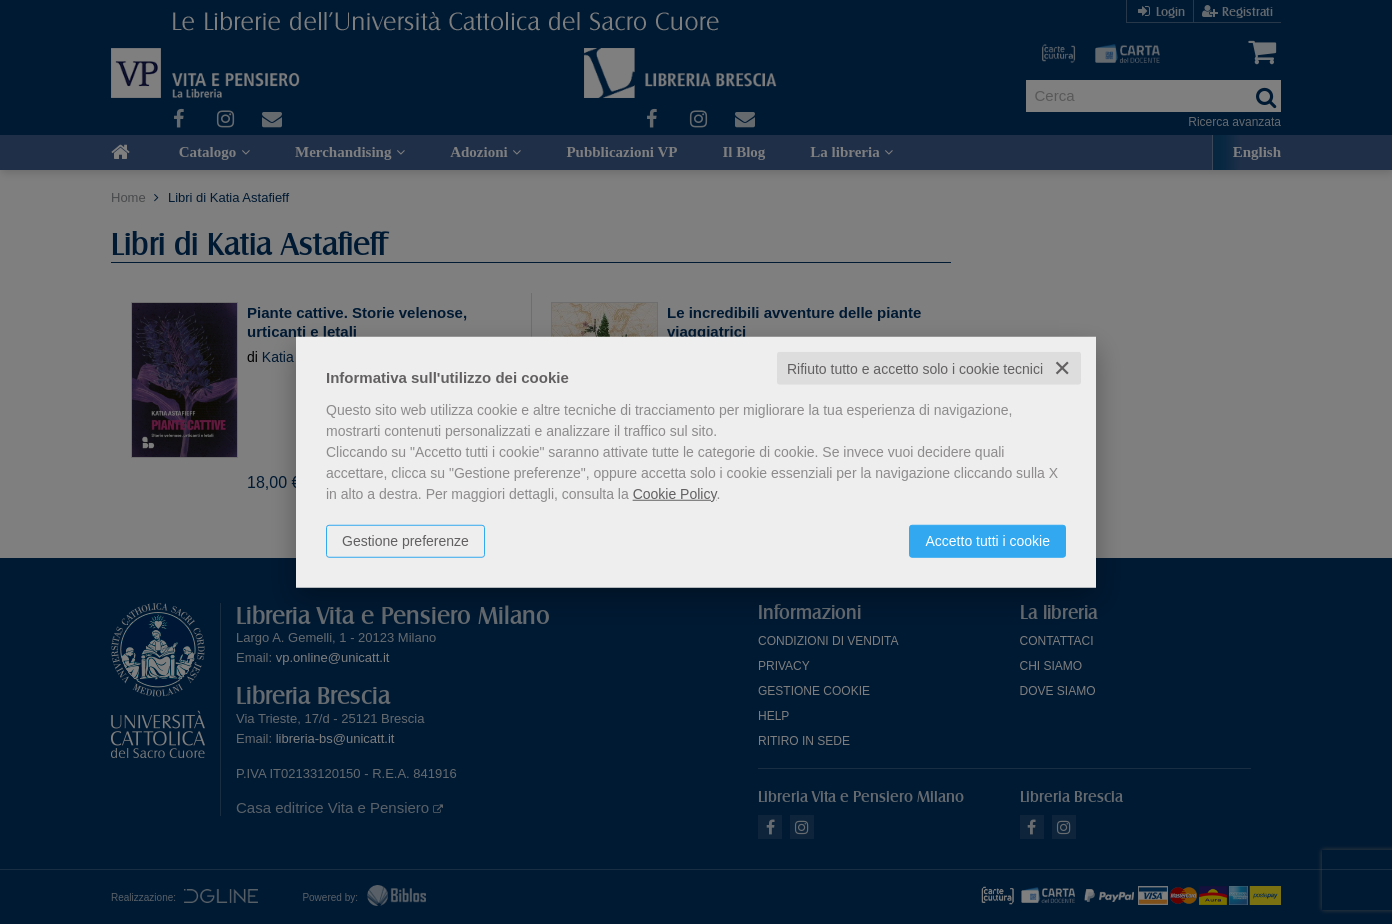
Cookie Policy (675, 493)
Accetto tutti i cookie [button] (987, 540)
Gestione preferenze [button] (405, 540)
